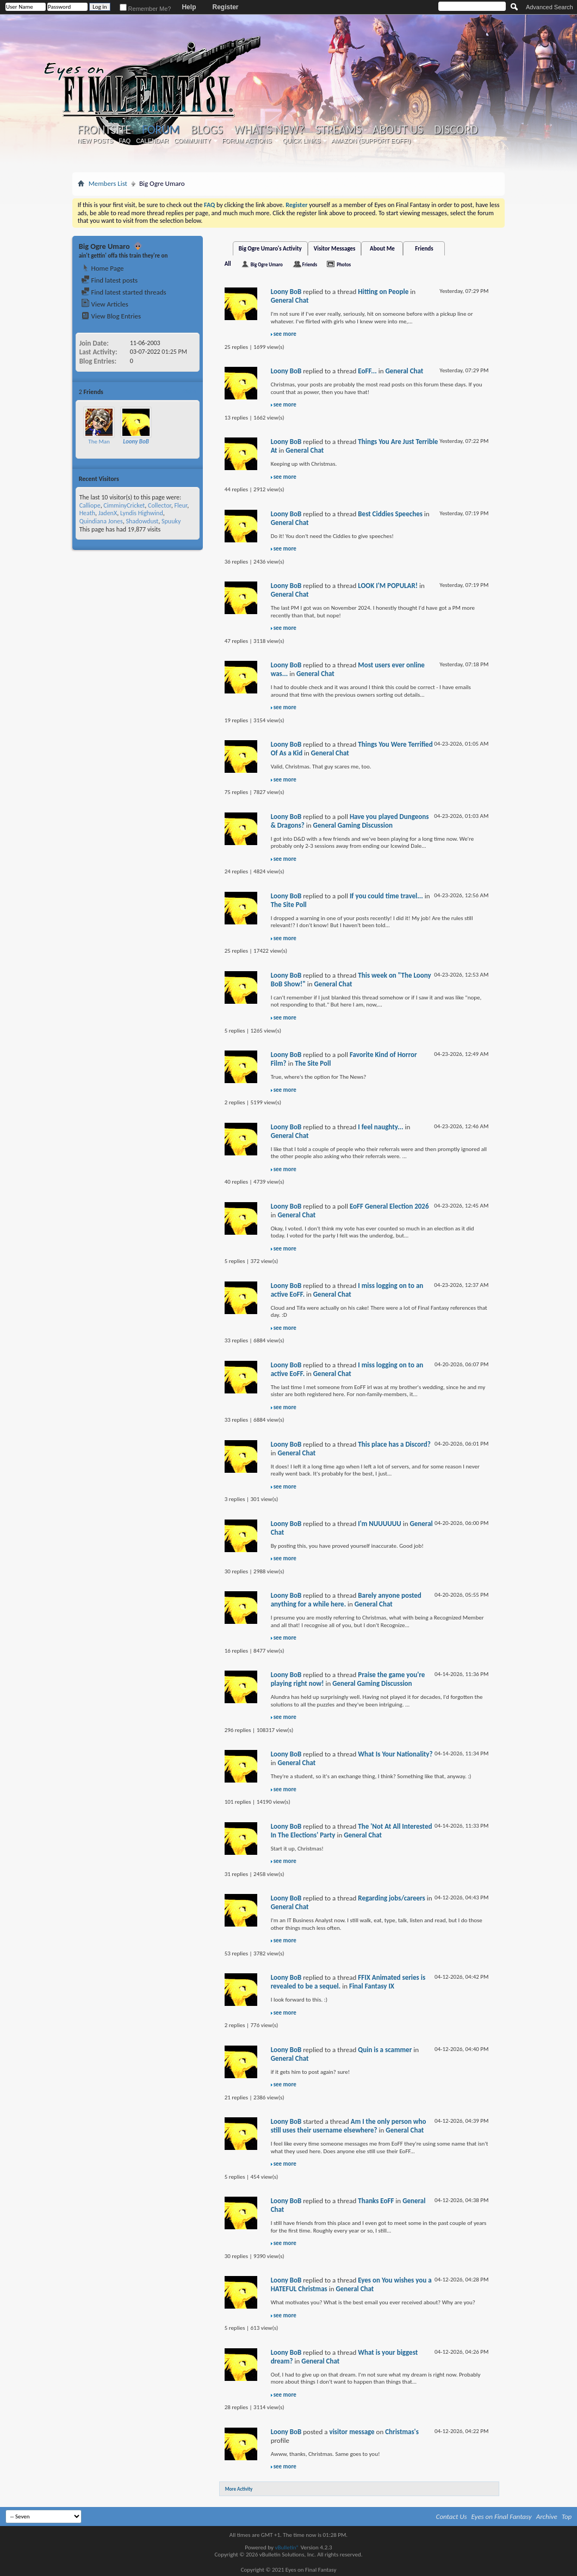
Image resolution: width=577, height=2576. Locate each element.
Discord (456, 130)
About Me (382, 248)
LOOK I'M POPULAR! (388, 586)
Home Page (102, 268)
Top (567, 2516)
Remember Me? (145, 8)
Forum (160, 129)
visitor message (351, 2432)
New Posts (95, 140)
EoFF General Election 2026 (389, 1206)
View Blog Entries (111, 316)
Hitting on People (383, 291)
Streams (338, 130)
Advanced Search (549, 7)
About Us (398, 130)
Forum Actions (247, 140)
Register (225, 7)
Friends (424, 248)
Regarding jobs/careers (391, 1898)
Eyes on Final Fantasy (501, 2516)
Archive (546, 2516)
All (228, 263)
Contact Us (451, 2516)
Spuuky (171, 521)
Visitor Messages (335, 248)
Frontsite (104, 130)
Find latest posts (109, 280)
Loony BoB (286, 291)
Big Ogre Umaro (267, 264)
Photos (344, 264)
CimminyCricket (124, 505)
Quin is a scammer (385, 2050)
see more (285, 333)
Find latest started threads (123, 292)
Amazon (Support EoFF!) (371, 140)
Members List (108, 183)
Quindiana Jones (101, 521)
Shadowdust (142, 521)
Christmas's (402, 2432)
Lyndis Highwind (141, 513)
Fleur (180, 505)
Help (189, 7)
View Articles (104, 304)
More (189, 391)
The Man (99, 441)
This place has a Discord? (394, 1444)
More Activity (239, 2489)
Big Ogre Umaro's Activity (270, 248)
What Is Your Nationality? (395, 1754)
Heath (87, 513)
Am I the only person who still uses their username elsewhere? (348, 2125)
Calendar (152, 140)
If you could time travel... (386, 896)
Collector (159, 505)
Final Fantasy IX (371, 1986)
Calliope (90, 505)
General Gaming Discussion (353, 825)
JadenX (107, 513)
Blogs (207, 130)
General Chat (290, 300)
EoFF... (367, 371)
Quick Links (302, 140)
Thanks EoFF (376, 2201)
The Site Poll (289, 905)
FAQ (125, 140)
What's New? (269, 130)
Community (192, 140)
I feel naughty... (380, 1127)
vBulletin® (287, 2547)
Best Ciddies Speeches (390, 514)
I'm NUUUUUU (379, 1524)
